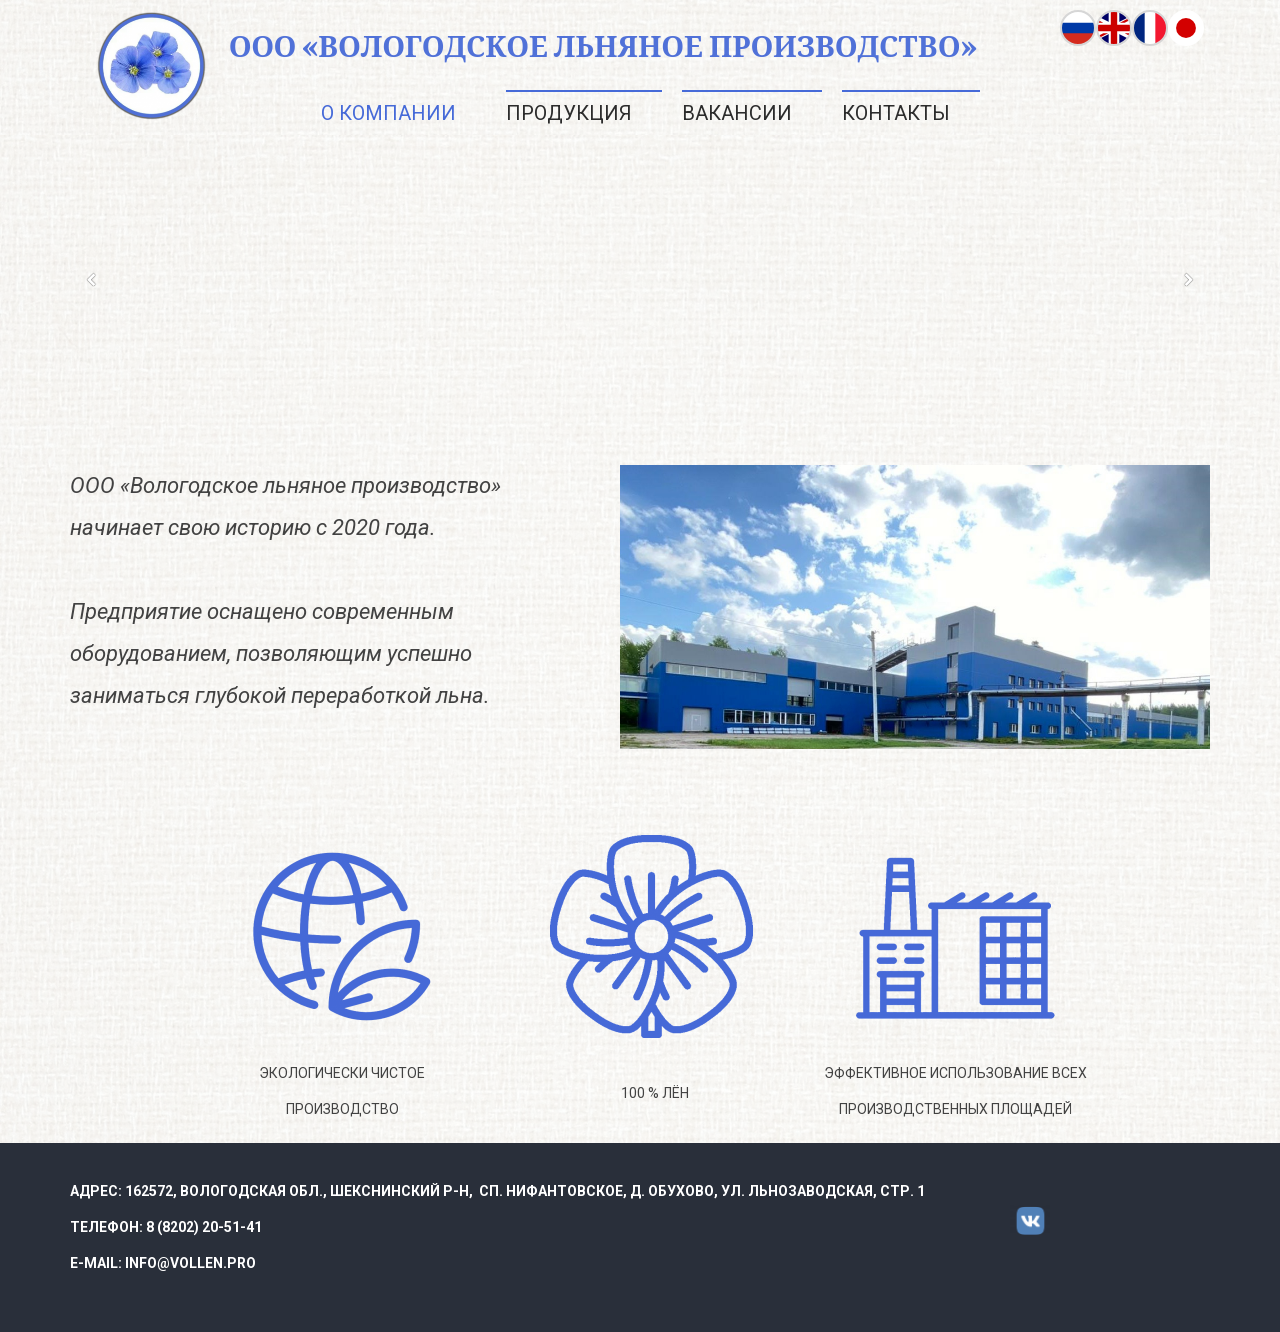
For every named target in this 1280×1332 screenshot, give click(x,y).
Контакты (896, 113)
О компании (388, 113)
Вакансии (737, 113)
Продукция (569, 113)
